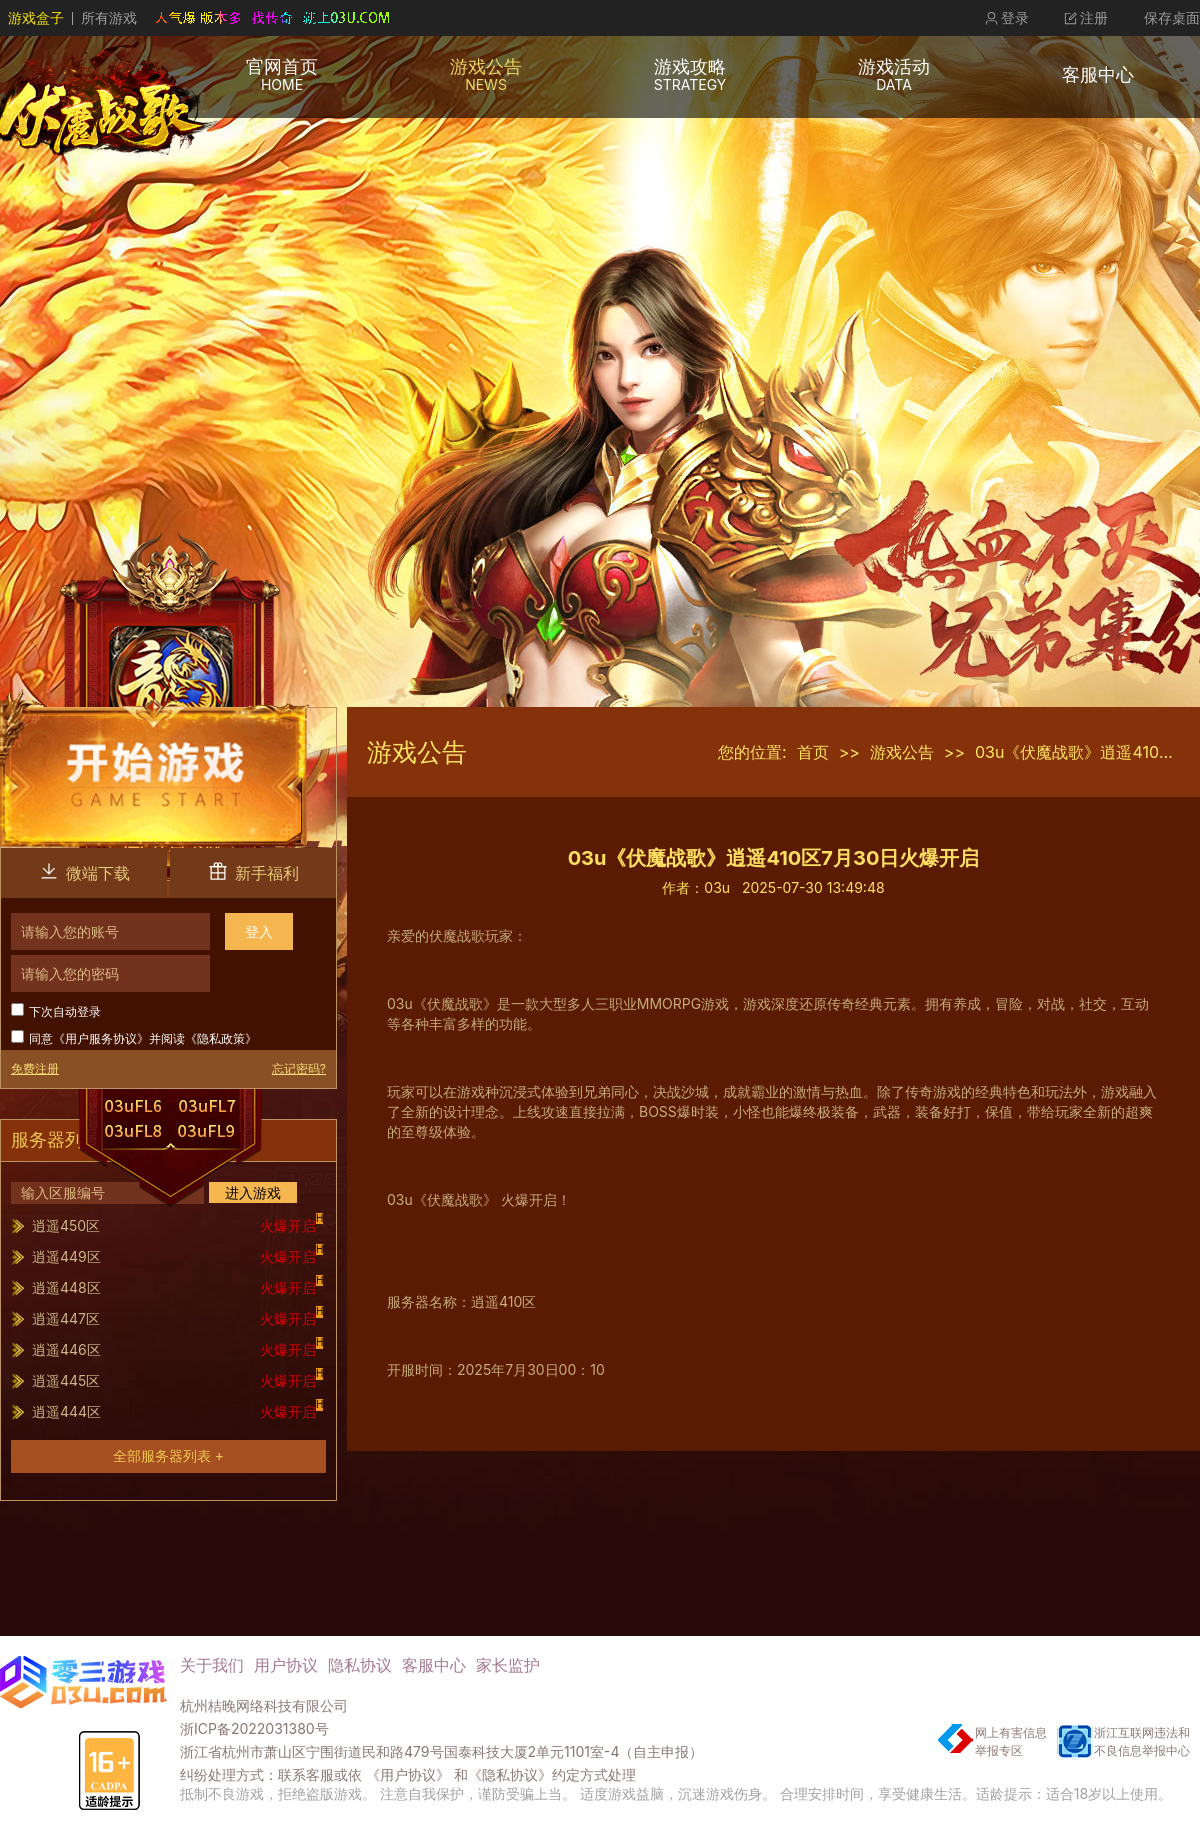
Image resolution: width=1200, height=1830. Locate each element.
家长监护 (508, 1665)
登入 (259, 931)
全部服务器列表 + (168, 1455)
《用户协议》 (408, 1774)
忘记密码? (299, 1068)
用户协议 (286, 1665)
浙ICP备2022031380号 (254, 1728)
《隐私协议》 (510, 1774)
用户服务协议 (101, 1038)
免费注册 (35, 1068)
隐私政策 (221, 1038)
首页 (813, 752)
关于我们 (212, 1665)
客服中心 (434, 1665)
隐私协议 (360, 1665)
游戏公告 (902, 752)
